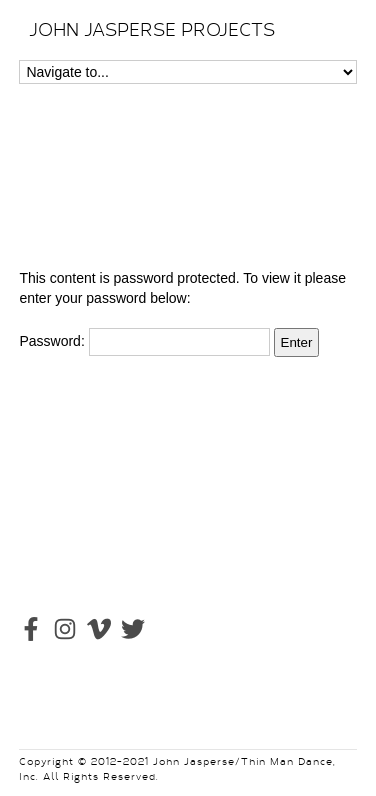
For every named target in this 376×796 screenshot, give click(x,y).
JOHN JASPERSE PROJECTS (152, 30)
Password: (144, 341)
